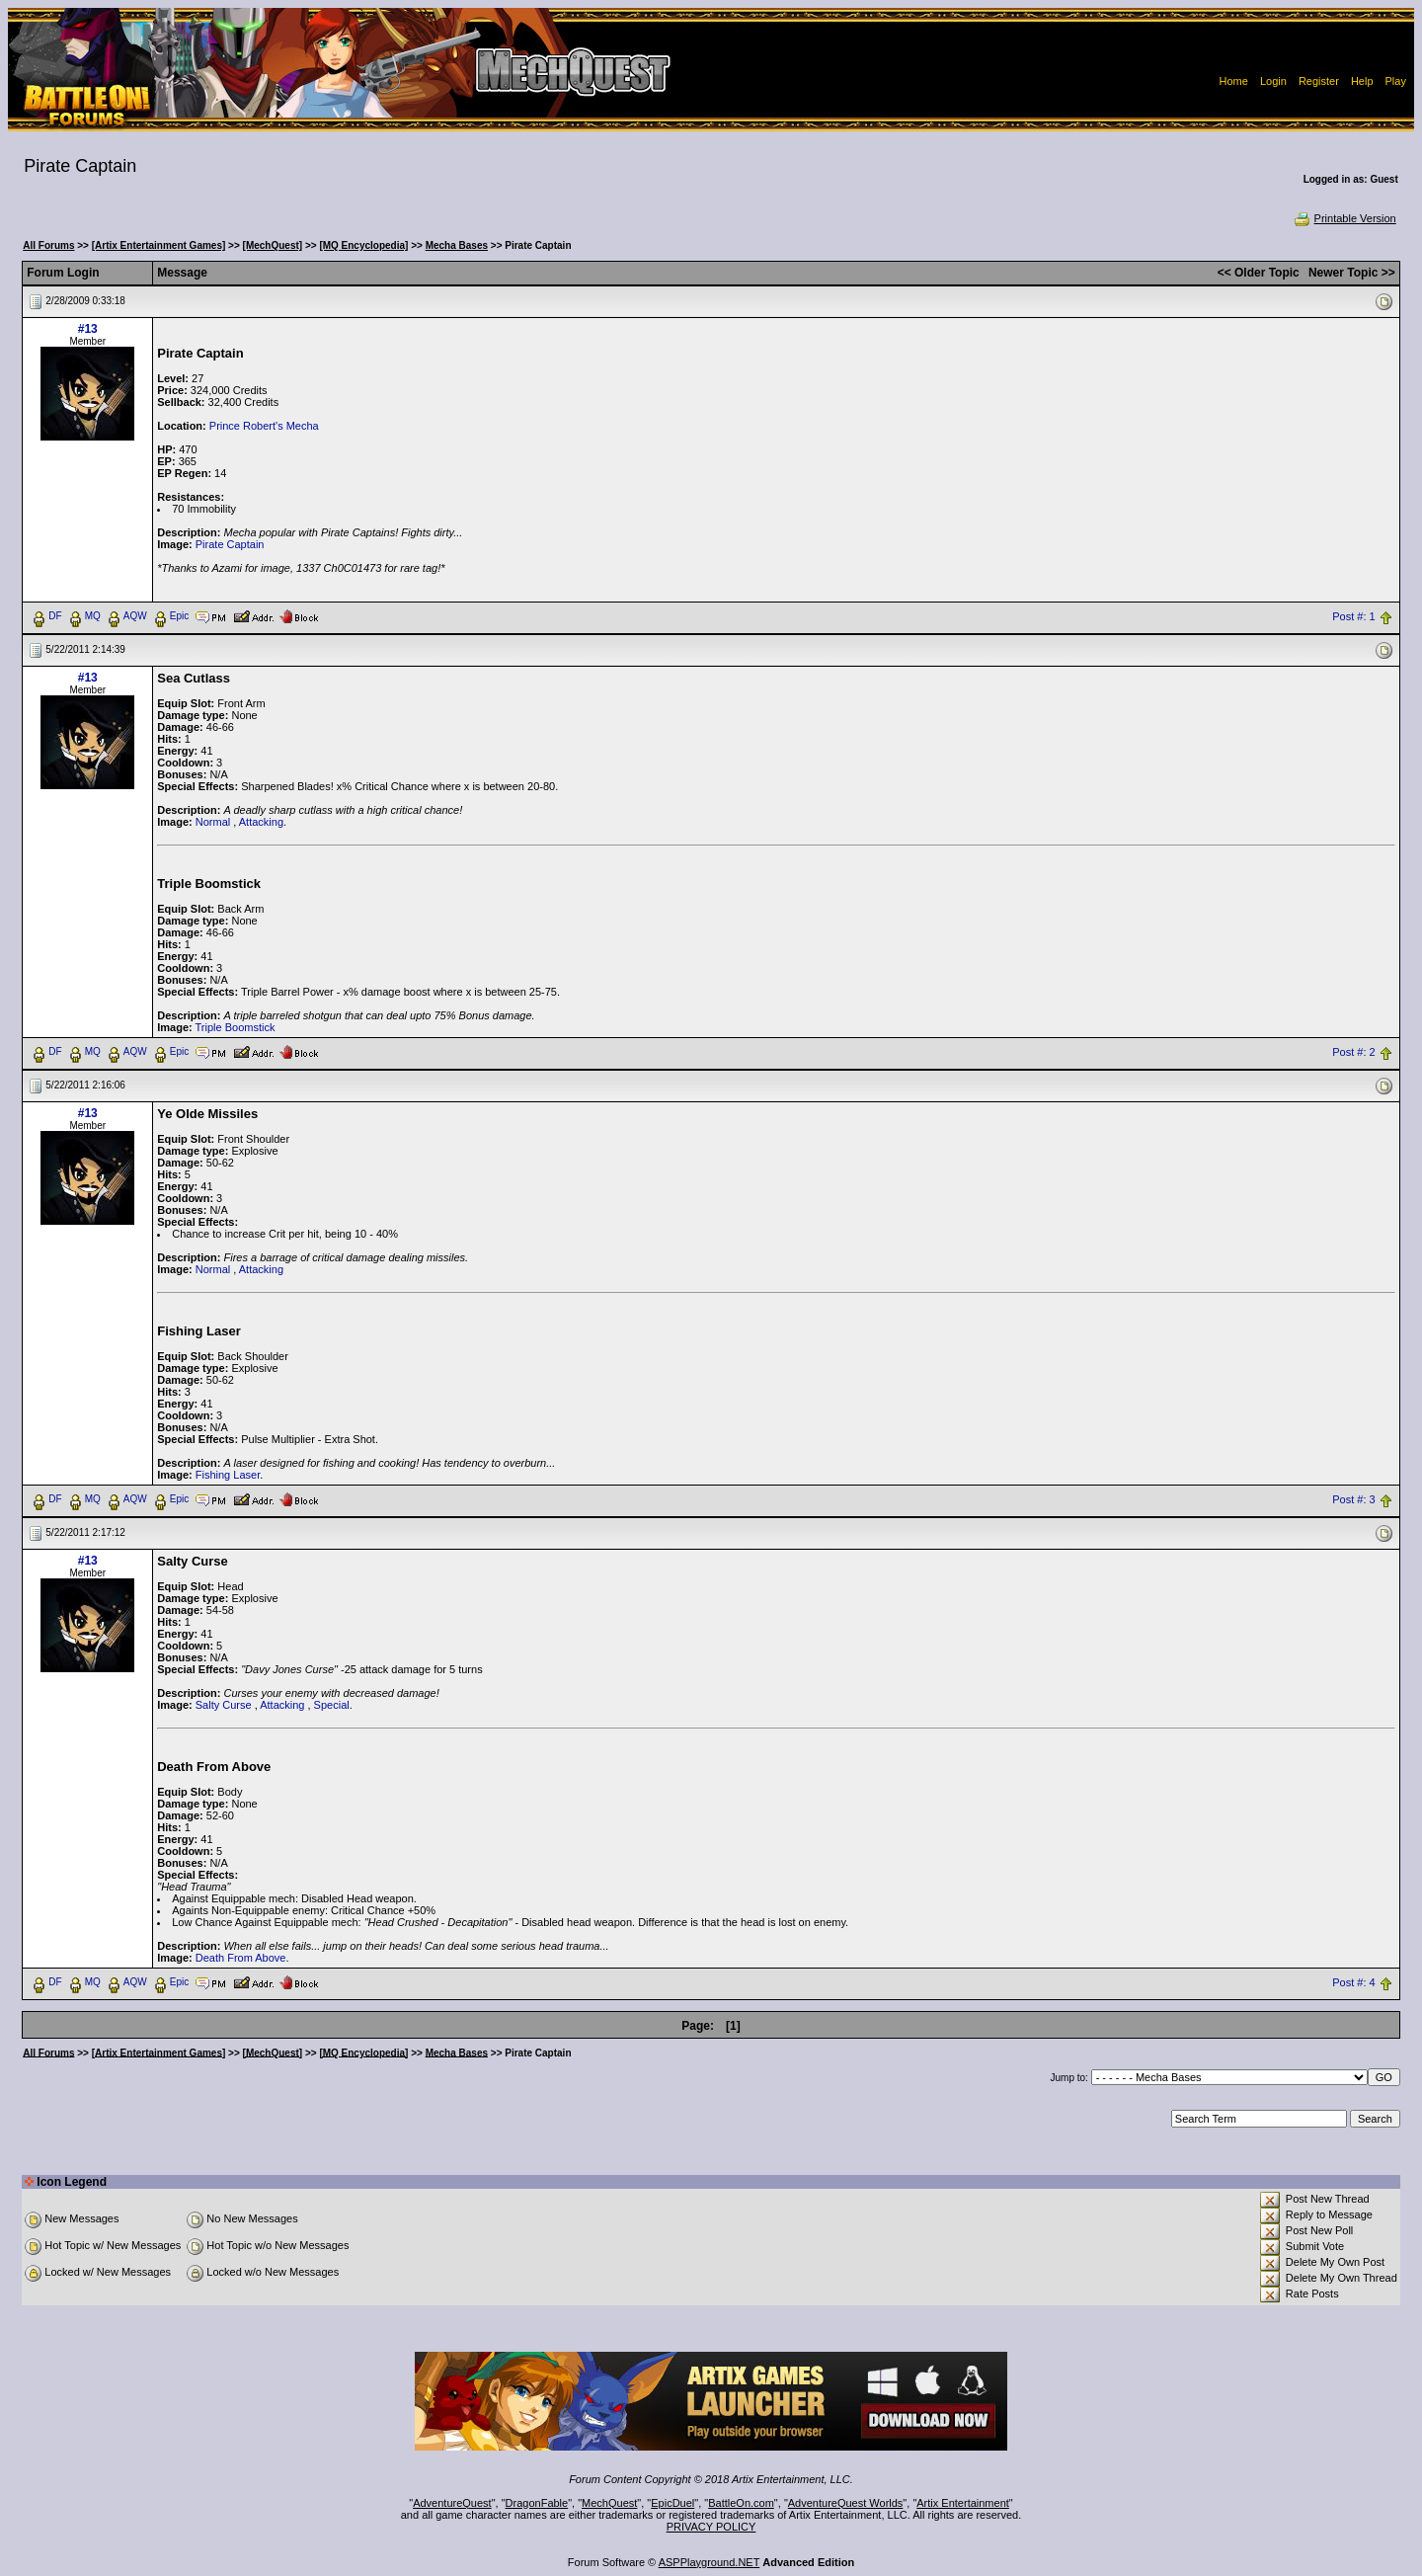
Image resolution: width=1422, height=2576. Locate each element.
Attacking (261, 822)
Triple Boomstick (236, 1027)
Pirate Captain (230, 544)
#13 (88, 329)
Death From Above (241, 1958)
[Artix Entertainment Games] (159, 245)
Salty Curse (224, 1705)
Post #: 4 (1353, 1982)
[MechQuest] (273, 245)
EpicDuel (672, 2503)
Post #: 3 (1353, 1499)
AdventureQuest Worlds (846, 2503)
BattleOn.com (741, 2503)
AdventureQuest (452, 2503)
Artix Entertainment (962, 2503)
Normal (213, 822)
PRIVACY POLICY (711, 2527)
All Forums (48, 245)
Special (332, 1705)
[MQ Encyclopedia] (363, 245)
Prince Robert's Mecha (264, 426)
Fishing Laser (228, 1475)
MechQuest (609, 2503)
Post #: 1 (1353, 616)
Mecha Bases (457, 245)
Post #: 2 (1353, 1052)
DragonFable (537, 2503)
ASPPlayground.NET (709, 2562)
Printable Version (1344, 218)
